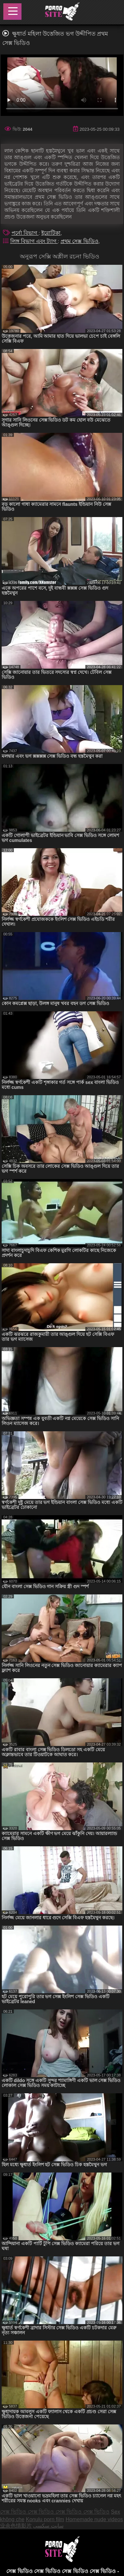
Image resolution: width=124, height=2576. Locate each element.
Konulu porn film (45, 2519)
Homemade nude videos (94, 2519)
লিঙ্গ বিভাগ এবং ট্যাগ (34, 241)
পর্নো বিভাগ (25, 233)
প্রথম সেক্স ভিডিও (80, 241)
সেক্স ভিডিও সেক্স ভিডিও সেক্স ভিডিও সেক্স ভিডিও (54, 2512)
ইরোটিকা (51, 233)
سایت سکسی (48, 2525)
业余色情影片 (16, 2525)
